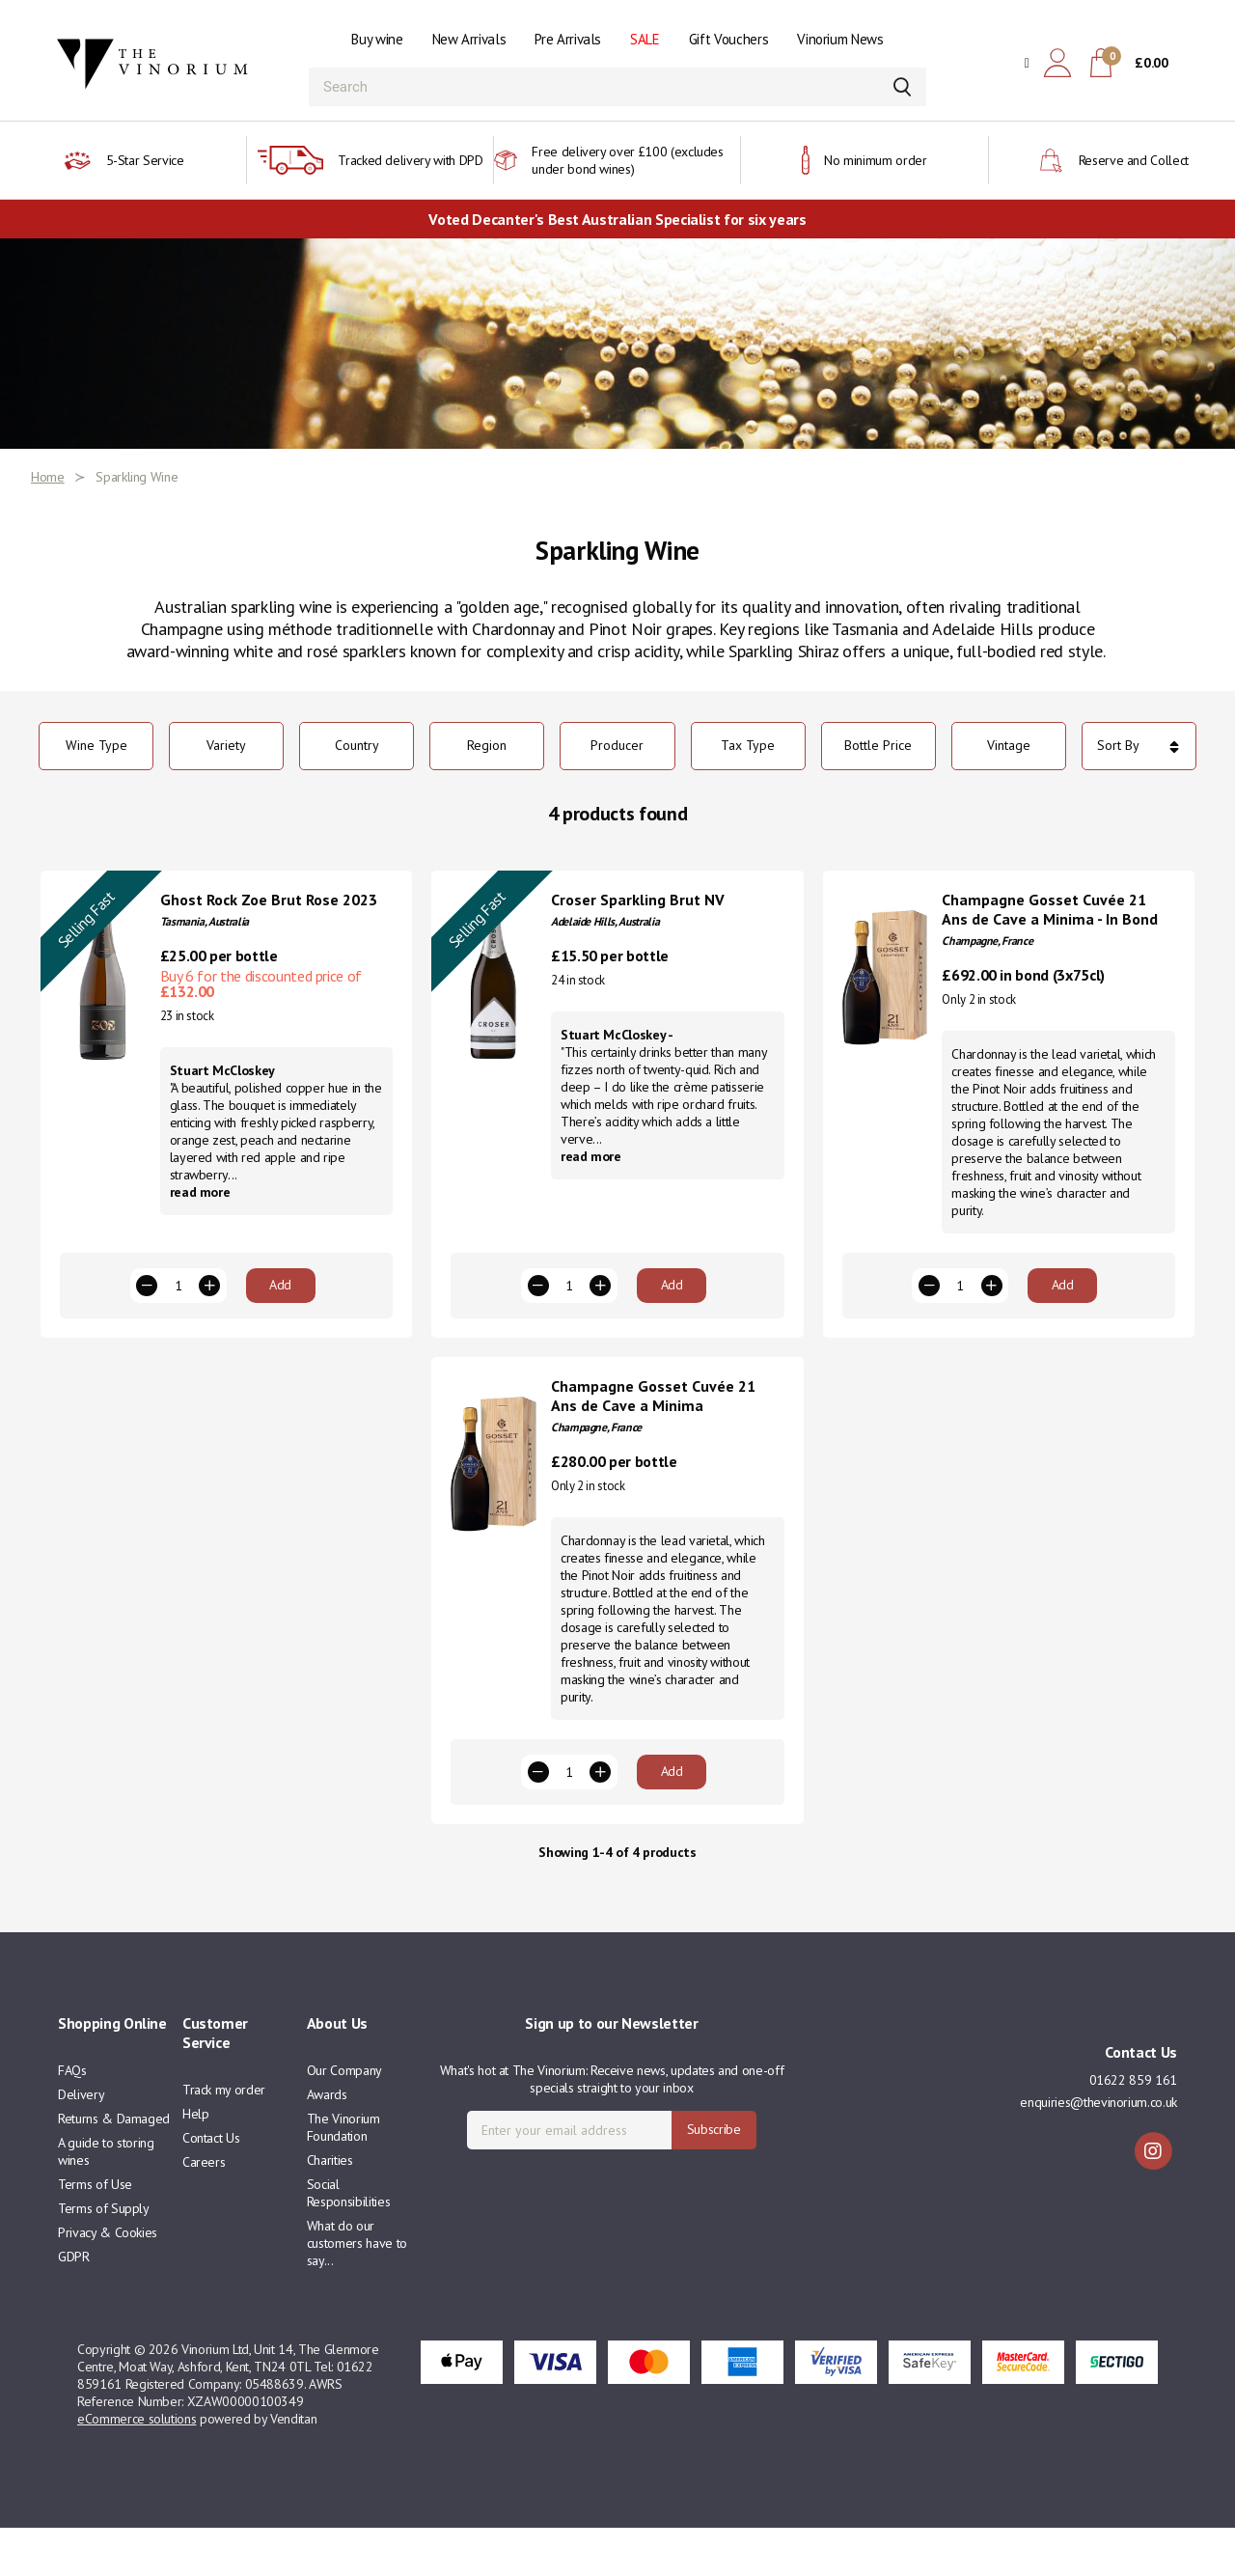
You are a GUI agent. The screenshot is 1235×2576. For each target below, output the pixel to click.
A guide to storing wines (106, 2199)
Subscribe (714, 2177)
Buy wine (376, 39)
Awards (327, 2142)
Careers (204, 2210)
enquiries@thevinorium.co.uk (1098, 2150)
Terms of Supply (104, 2256)
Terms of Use (95, 2232)
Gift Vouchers (728, 39)
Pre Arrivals (568, 39)
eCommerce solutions (136, 2467)
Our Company (344, 2118)
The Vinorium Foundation (343, 2175)
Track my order (223, 2138)
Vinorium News (840, 39)
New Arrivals (469, 39)
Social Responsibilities (348, 2241)
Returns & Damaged (114, 2166)
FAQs (72, 2118)
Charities (330, 2208)
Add (280, 1308)
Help (195, 2162)
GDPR (74, 2304)
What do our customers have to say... (357, 2291)
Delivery (81, 2142)
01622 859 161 (1133, 2128)
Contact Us (211, 2186)
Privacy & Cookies (107, 2280)
